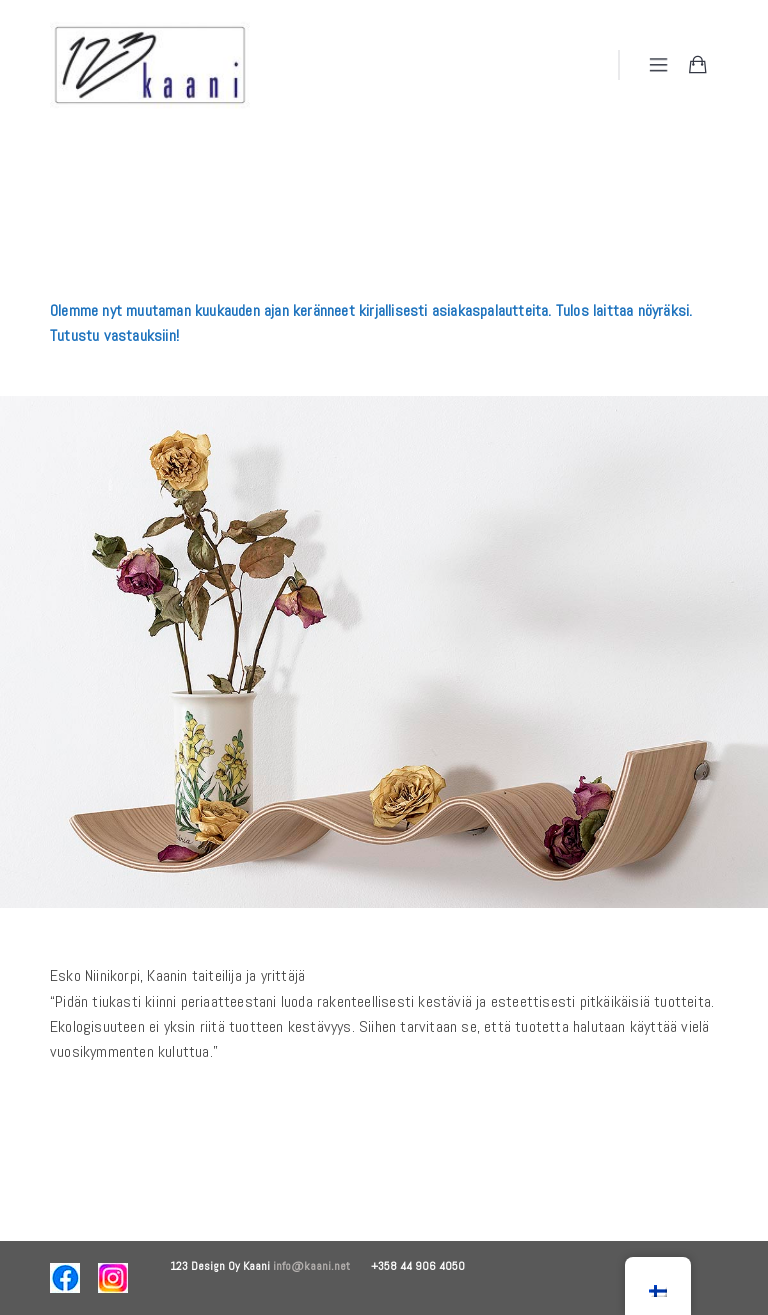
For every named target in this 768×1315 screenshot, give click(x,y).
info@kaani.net (322, 1266)
